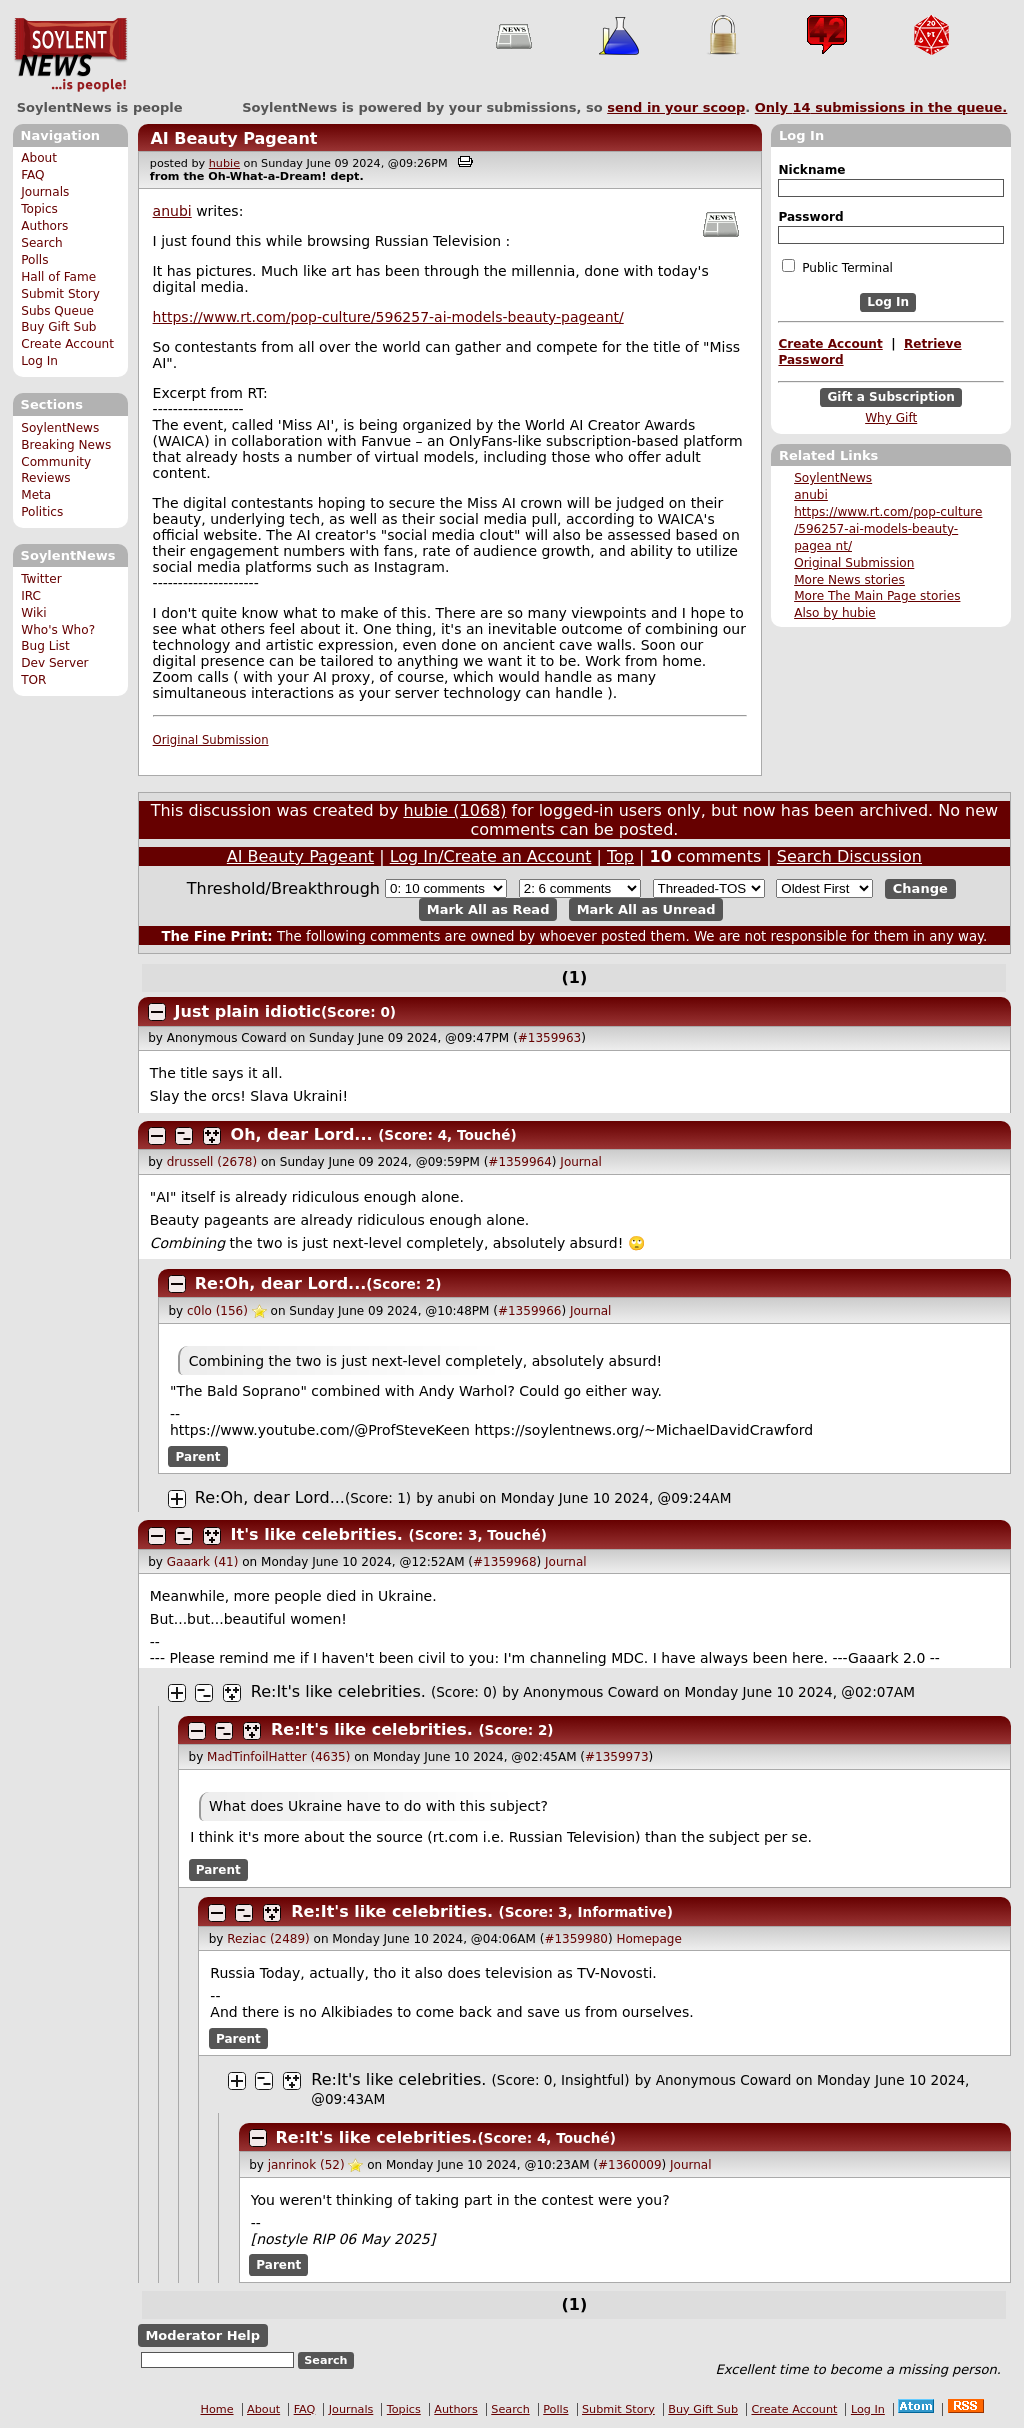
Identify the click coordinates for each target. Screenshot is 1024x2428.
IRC (31, 596)
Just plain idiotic (248, 1011)
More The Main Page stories (877, 596)
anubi (811, 495)
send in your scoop (676, 107)
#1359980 (576, 1939)
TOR (33, 680)
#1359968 (505, 1562)
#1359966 (530, 1311)
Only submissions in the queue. (881, 107)
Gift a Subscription (891, 397)
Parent (198, 1456)
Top (620, 856)
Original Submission (854, 563)
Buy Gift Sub (58, 327)
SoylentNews (70, 55)
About (39, 158)
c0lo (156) (217, 1311)
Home (217, 2409)
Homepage (648, 1939)
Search (42, 243)
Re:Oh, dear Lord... (281, 1283)
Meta (36, 495)
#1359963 (550, 1038)
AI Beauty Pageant (233, 138)
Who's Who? (58, 630)
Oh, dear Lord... (302, 1134)
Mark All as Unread (646, 909)
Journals (45, 192)
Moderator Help (202, 2335)
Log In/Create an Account (491, 856)
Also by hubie (835, 613)
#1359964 (520, 1162)
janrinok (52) (306, 2165)
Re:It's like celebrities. (338, 1691)
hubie (224, 163)
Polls (34, 260)
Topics (39, 209)
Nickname (811, 170)
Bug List (45, 646)
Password (810, 217)
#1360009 (630, 2165)
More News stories (849, 580)
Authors (44, 226)
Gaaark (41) (203, 1562)
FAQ (32, 175)
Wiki (33, 613)
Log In (39, 361)
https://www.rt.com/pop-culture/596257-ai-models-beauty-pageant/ (388, 317)
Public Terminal (837, 267)
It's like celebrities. (317, 1534)
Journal (581, 1162)
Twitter (41, 579)
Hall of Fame (58, 277)
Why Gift (891, 418)
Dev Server (54, 663)
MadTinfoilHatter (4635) (278, 1757)
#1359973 (617, 1757)
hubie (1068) (454, 810)
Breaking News (66, 445)
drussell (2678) (212, 1162)
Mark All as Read (488, 909)
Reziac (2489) (268, 1939)
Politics (42, 512)
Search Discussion (849, 856)
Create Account (67, 344)
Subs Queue (57, 311)
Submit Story (60, 294)
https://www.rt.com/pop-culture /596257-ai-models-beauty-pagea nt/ (888, 529)
